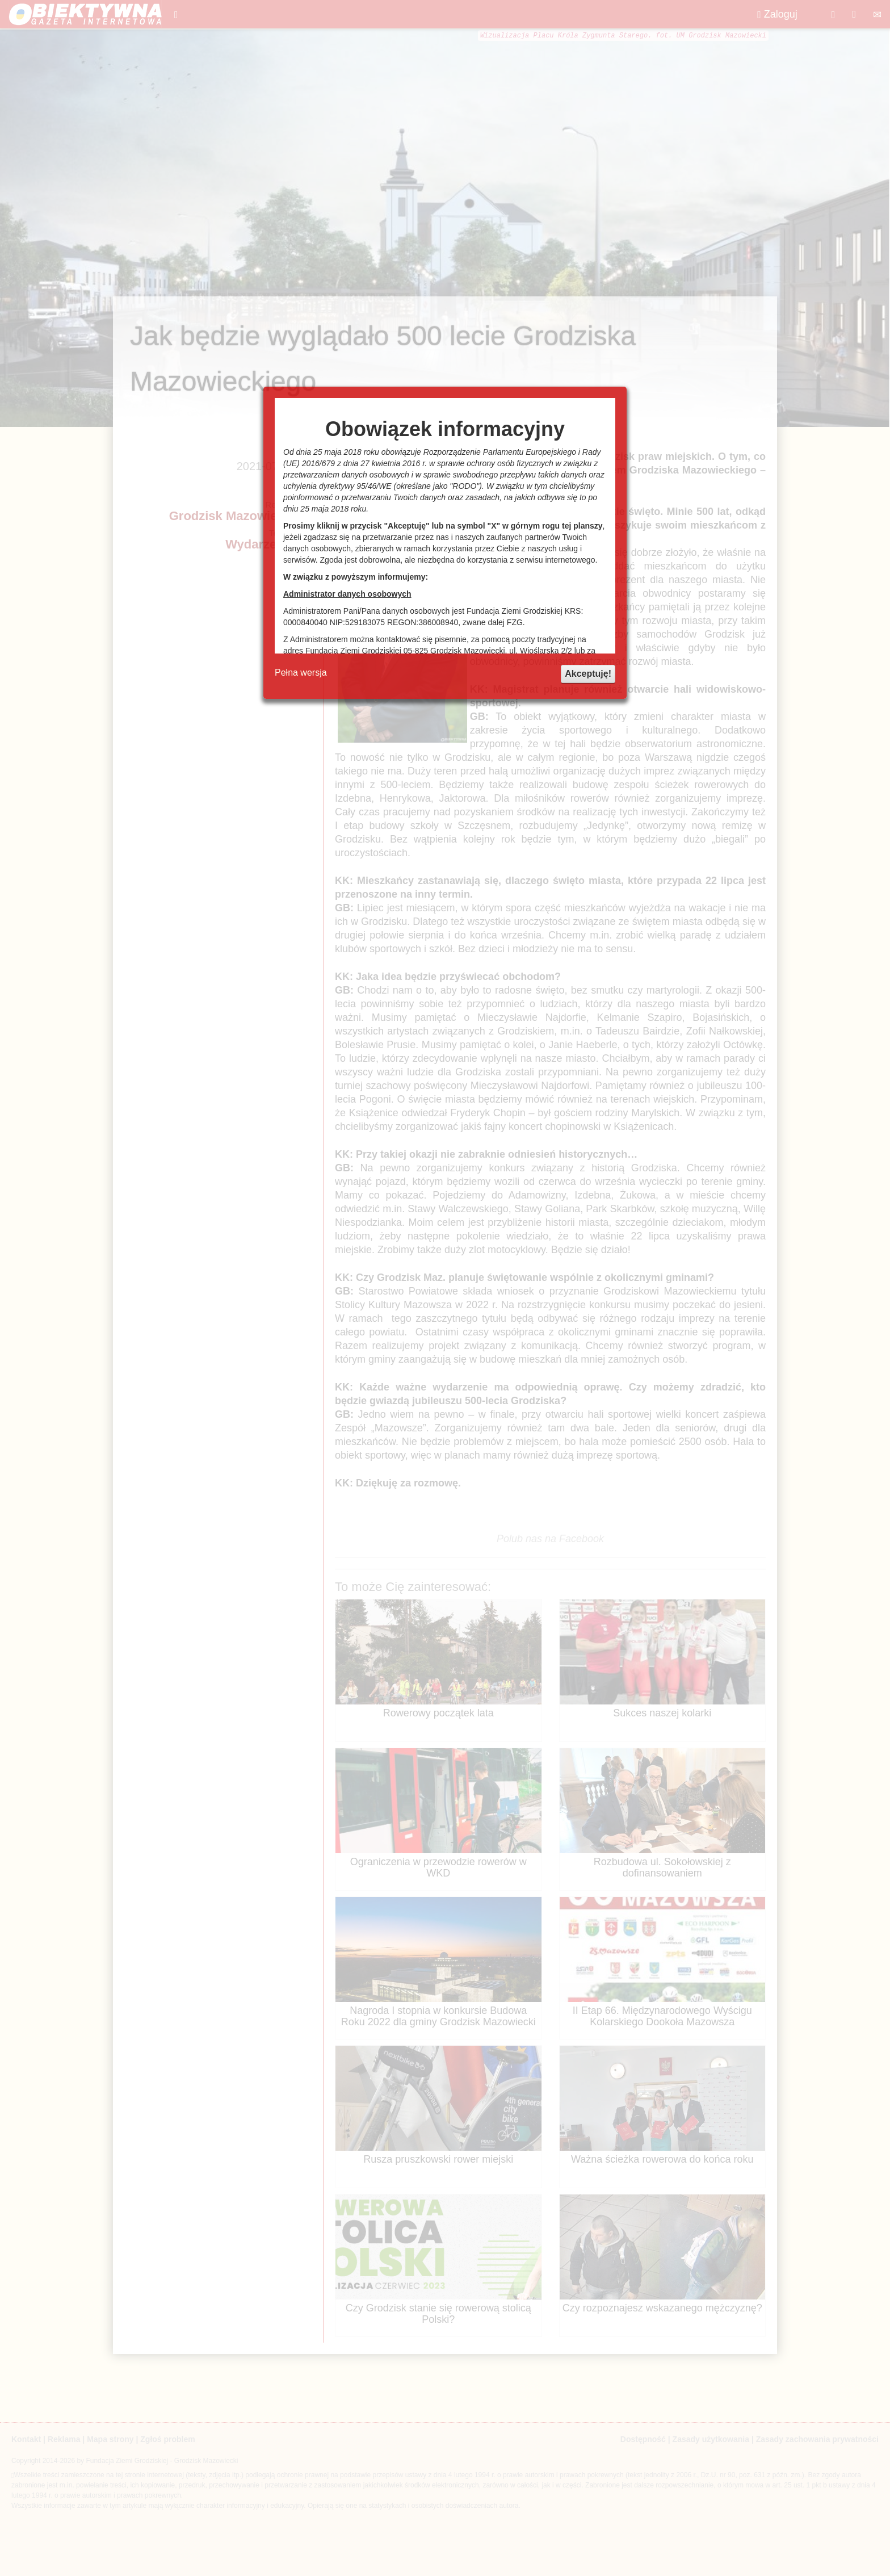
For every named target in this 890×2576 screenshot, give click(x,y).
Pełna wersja (301, 672)
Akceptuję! (588, 673)
